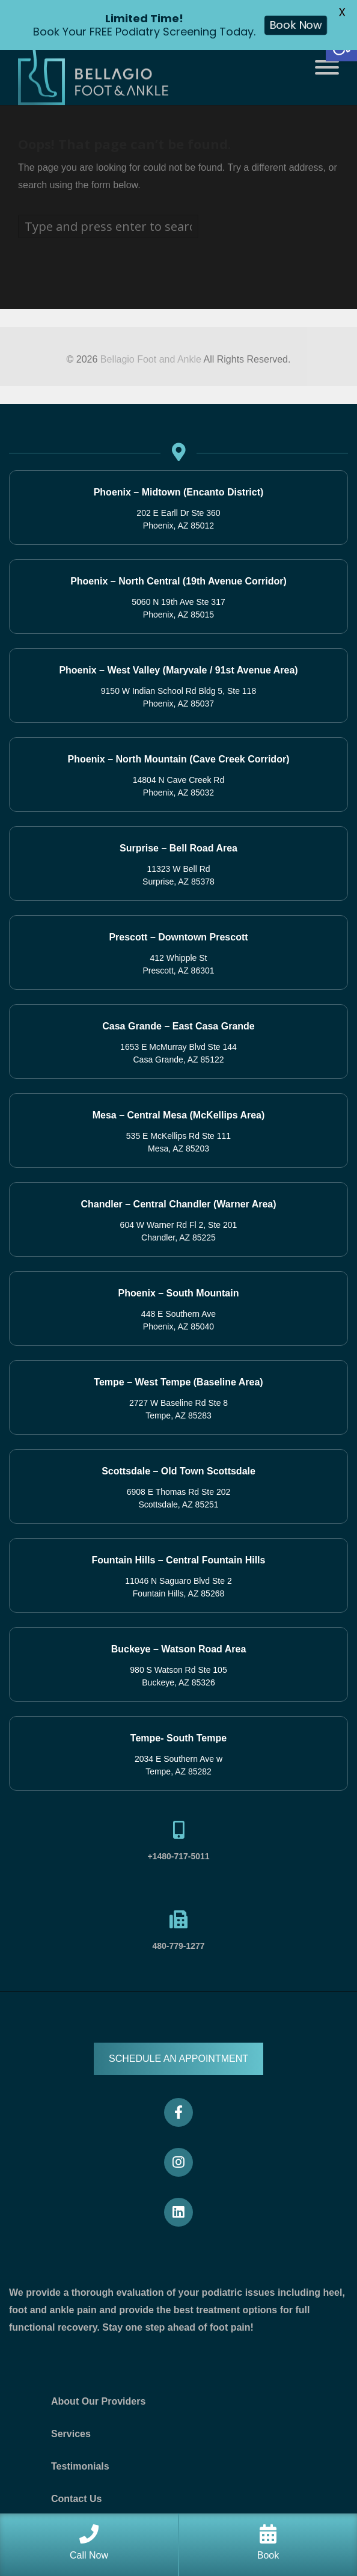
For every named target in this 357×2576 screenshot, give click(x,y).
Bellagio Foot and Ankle (150, 359)
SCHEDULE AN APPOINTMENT (178, 2058)
